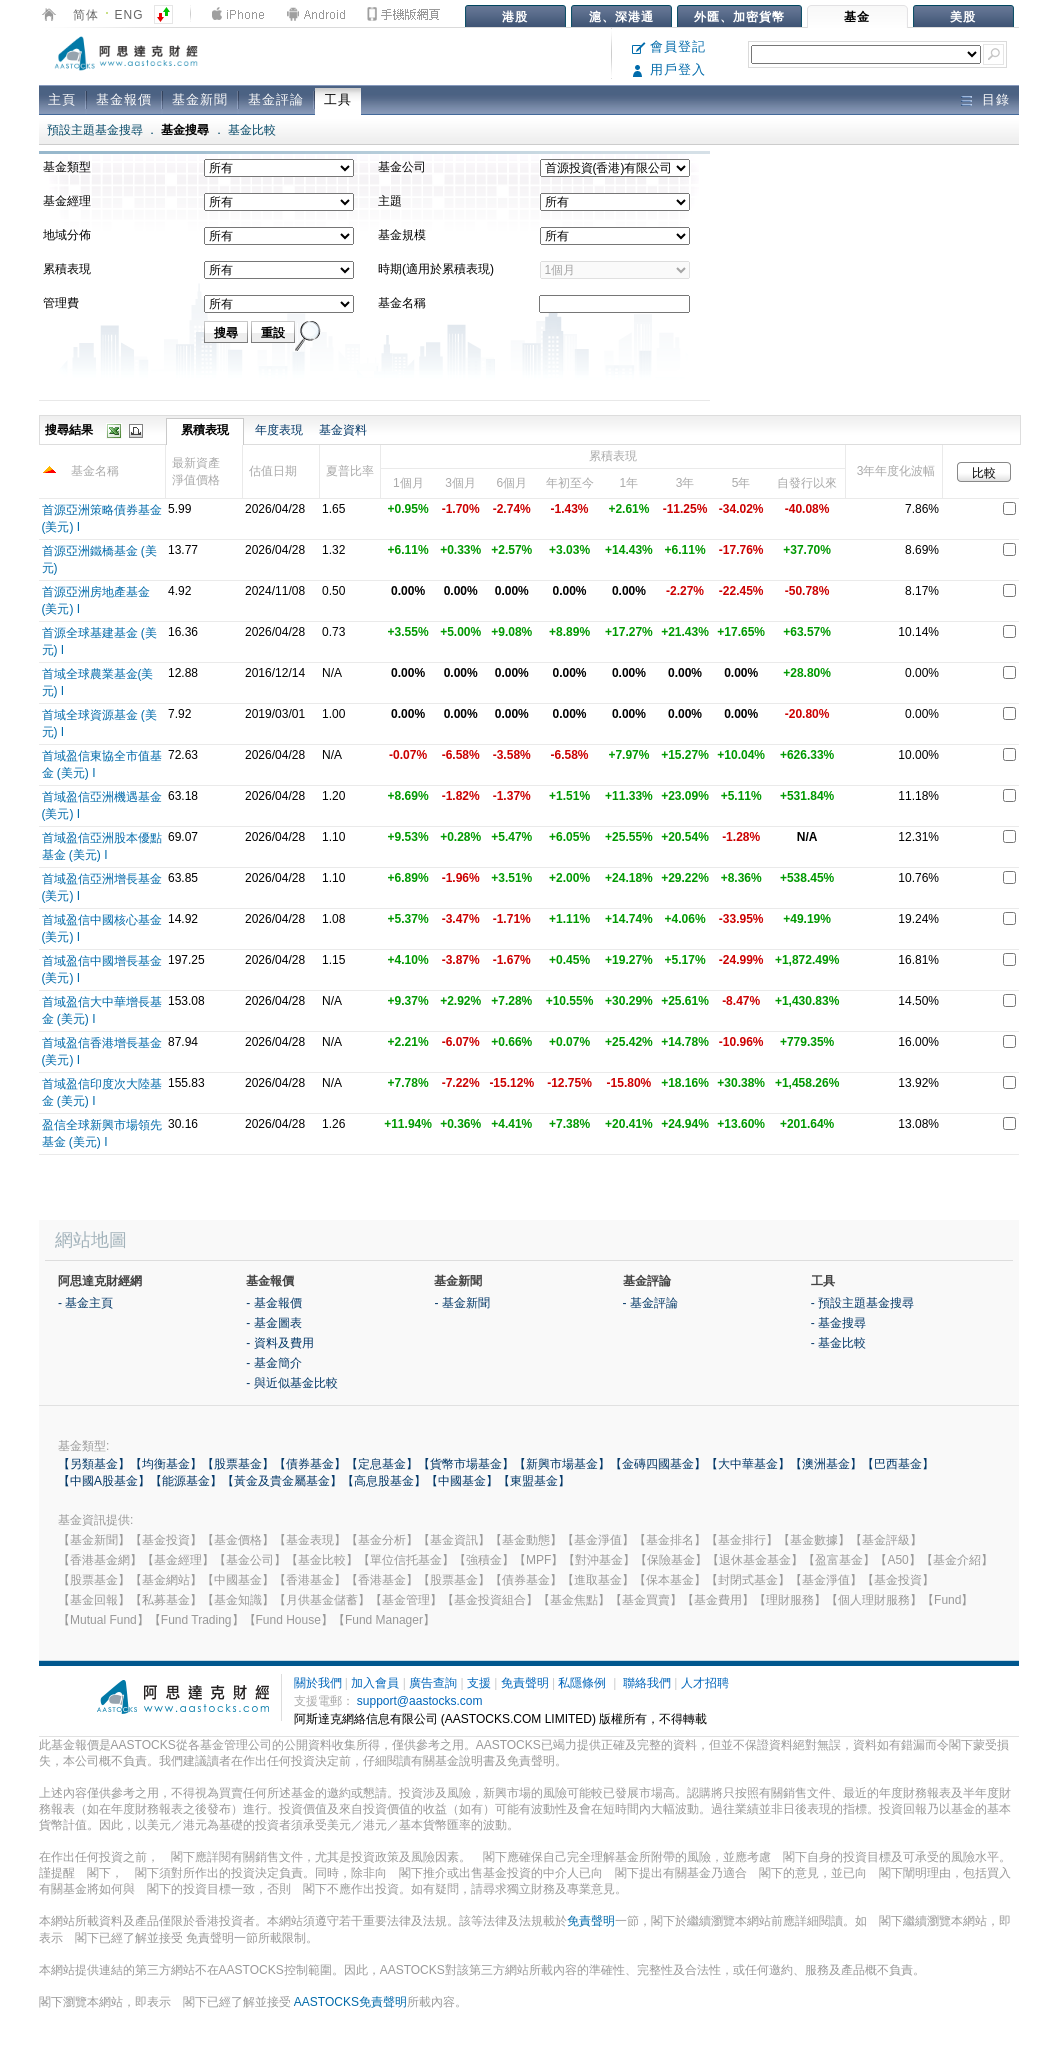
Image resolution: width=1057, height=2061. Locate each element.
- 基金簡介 (273, 1363)
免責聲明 (525, 1683)
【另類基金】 (94, 1464)
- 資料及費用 (279, 1343)
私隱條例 (582, 1683)
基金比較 (252, 130)
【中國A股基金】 (104, 1481)
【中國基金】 (462, 1481)
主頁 (62, 99)
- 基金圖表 (273, 1323)
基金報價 (124, 99)
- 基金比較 (838, 1343)
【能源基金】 (186, 1481)
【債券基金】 (310, 1464)
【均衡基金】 (166, 1464)
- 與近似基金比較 (291, 1383)
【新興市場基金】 (562, 1464)
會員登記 (669, 46)
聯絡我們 (647, 1683)
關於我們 (318, 1683)
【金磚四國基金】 (658, 1464)
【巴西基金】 (898, 1464)
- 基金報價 (273, 1303)
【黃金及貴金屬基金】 (282, 1481)
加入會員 (375, 1683)
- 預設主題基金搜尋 (862, 1303)
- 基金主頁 (85, 1303)
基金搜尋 (185, 130)
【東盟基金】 (534, 1481)
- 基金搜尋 (838, 1323)
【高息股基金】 (384, 1481)
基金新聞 (200, 99)
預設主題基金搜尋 (95, 130)
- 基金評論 (650, 1303)
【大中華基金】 (748, 1464)
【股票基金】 (238, 1464)
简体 (86, 15)
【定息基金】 (382, 1464)
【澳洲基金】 (826, 1464)
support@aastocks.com (420, 1701)
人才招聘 (705, 1683)
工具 (338, 99)
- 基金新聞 (461, 1303)
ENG (129, 15)
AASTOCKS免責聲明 (350, 2002)
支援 (479, 1683)
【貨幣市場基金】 (466, 1464)
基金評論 (276, 99)
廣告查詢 (433, 1683)
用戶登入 (669, 69)
